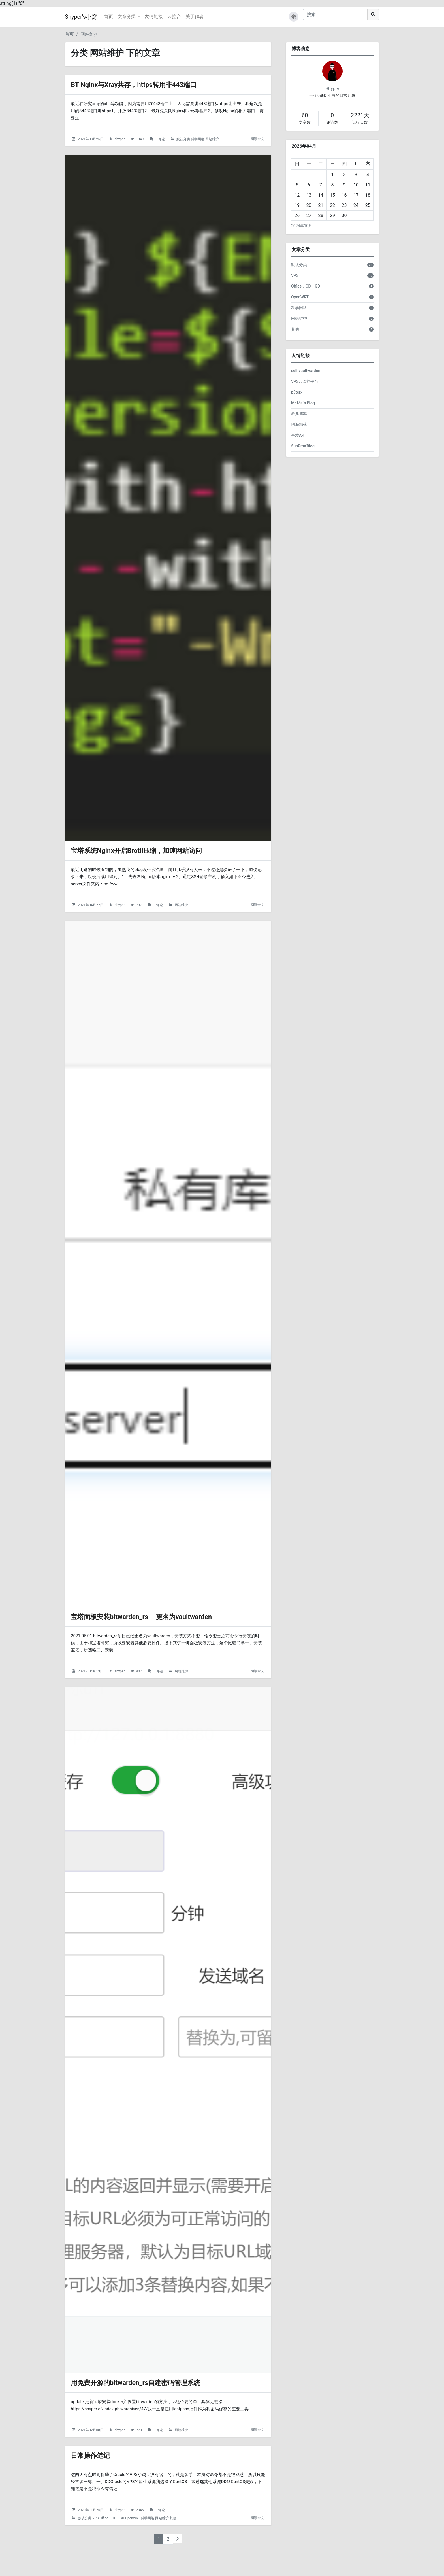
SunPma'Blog (303, 446)
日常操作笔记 (94, 2486)
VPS (95, 2550)
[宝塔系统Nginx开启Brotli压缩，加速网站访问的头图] (168, 504)
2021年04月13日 (90, 1692)
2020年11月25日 (90, 2541)
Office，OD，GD (111, 2550)
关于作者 (194, 16)
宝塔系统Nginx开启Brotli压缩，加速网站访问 (150, 861)
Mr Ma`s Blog (303, 403)
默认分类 (183, 141)
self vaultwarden (305, 370)
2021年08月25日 (90, 141)
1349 (140, 141)
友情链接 (154, 16)
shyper (120, 141)
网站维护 (89, 34)
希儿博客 (299, 413)
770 (139, 2460)
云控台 (174, 16)
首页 (108, 16)
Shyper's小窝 (81, 16)
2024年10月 (301, 226)
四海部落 (299, 424)
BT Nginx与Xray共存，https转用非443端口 (147, 85)
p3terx (296, 392)
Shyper (333, 88)
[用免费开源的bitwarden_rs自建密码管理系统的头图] (168, 2054)
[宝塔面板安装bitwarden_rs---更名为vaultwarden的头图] (168, 1279)
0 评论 (160, 141)
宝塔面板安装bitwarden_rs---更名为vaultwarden (156, 1636)
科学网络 (197, 141)
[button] (293, 17)
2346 (140, 2541)
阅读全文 (257, 141)
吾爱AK (297, 435)
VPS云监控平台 (304, 381)
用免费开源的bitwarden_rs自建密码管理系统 (149, 2411)
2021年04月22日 (90, 916)
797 (139, 916)
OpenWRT (132, 2550)
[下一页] (177, 2570)
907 (139, 1692)
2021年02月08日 (90, 2460)
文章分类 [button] (127, 16)
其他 (173, 2550)
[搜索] (335, 14)
